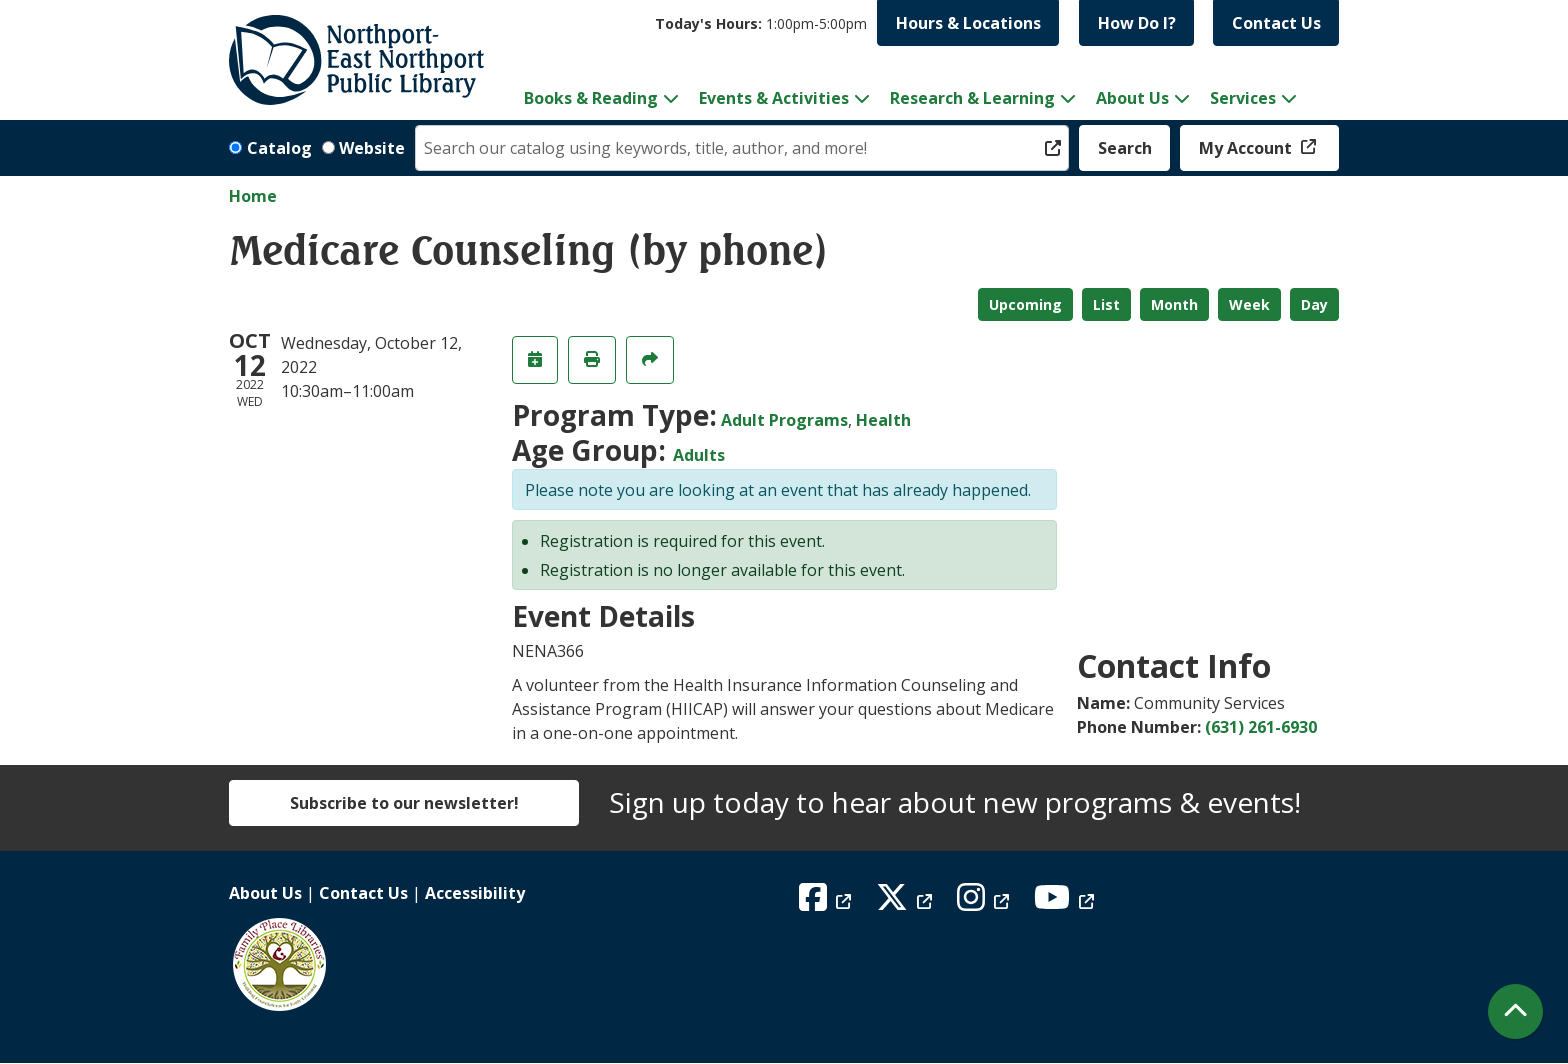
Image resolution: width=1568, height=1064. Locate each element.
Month (1174, 304)
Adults (699, 455)
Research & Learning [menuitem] (972, 98)
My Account (1247, 148)
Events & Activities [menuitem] (774, 98)
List (1106, 304)
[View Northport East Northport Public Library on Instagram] (985, 903)
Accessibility (475, 893)
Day (1314, 304)
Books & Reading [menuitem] (591, 98)
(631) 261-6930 (1261, 727)
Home (253, 196)
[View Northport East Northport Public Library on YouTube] (1066, 903)
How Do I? (1137, 23)
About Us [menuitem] (1132, 98)
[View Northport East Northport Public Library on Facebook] (827, 903)
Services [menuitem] (1243, 98)
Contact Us (1276, 23)
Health (883, 420)
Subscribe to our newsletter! (404, 803)
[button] (761, 23)
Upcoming (1025, 304)
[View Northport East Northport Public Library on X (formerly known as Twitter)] (906, 903)
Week (1249, 304)
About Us (265, 893)
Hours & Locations (968, 23)
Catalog (279, 148)
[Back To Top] (1515, 1011)
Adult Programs (784, 420)
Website (372, 148)
